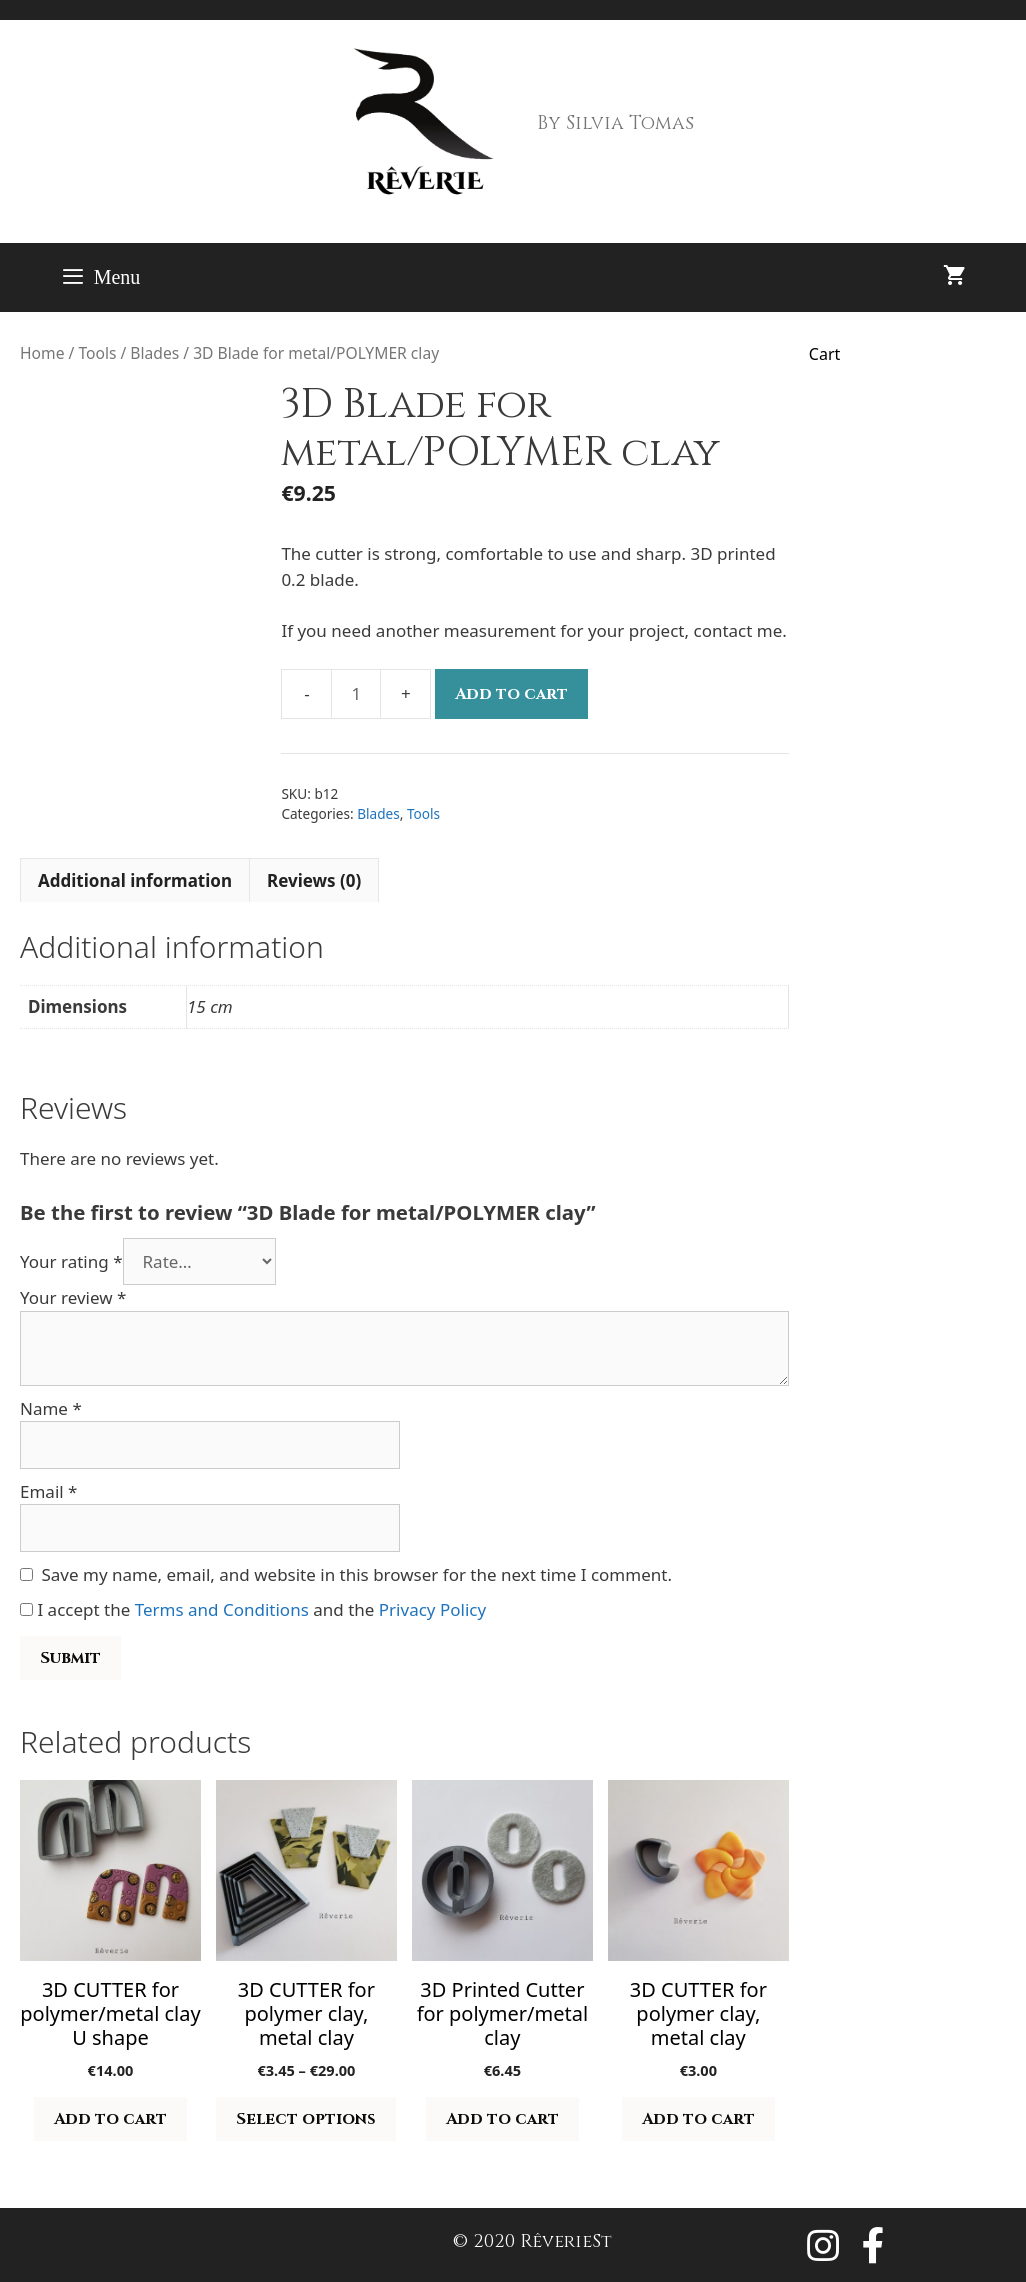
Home (42, 353)
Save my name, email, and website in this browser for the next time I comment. (357, 1574)
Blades (154, 353)
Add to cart (511, 694)
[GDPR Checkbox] (26, 1609)
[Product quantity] (356, 694)
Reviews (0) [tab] (314, 880)
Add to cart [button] (110, 2119)
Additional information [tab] (135, 880)
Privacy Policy (432, 1609)
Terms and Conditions (222, 1609)
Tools (97, 353)
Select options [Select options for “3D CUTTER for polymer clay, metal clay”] (306, 2119)
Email (48, 1491)
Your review (73, 1297)
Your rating (71, 1261)
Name (51, 1408)
